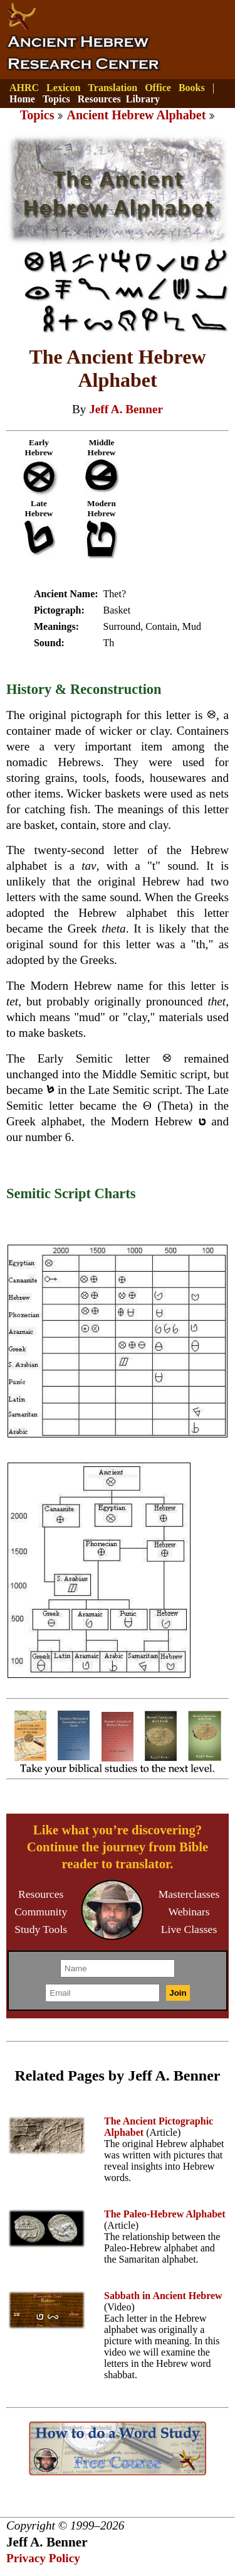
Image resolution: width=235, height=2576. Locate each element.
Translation (112, 87)
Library (143, 99)
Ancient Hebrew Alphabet (136, 115)
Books (192, 87)
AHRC (24, 87)
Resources (99, 99)
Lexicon (63, 87)
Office (158, 87)
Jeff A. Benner (126, 409)
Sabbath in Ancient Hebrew (163, 2295)
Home (22, 99)
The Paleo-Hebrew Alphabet (164, 2214)
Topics (56, 99)
